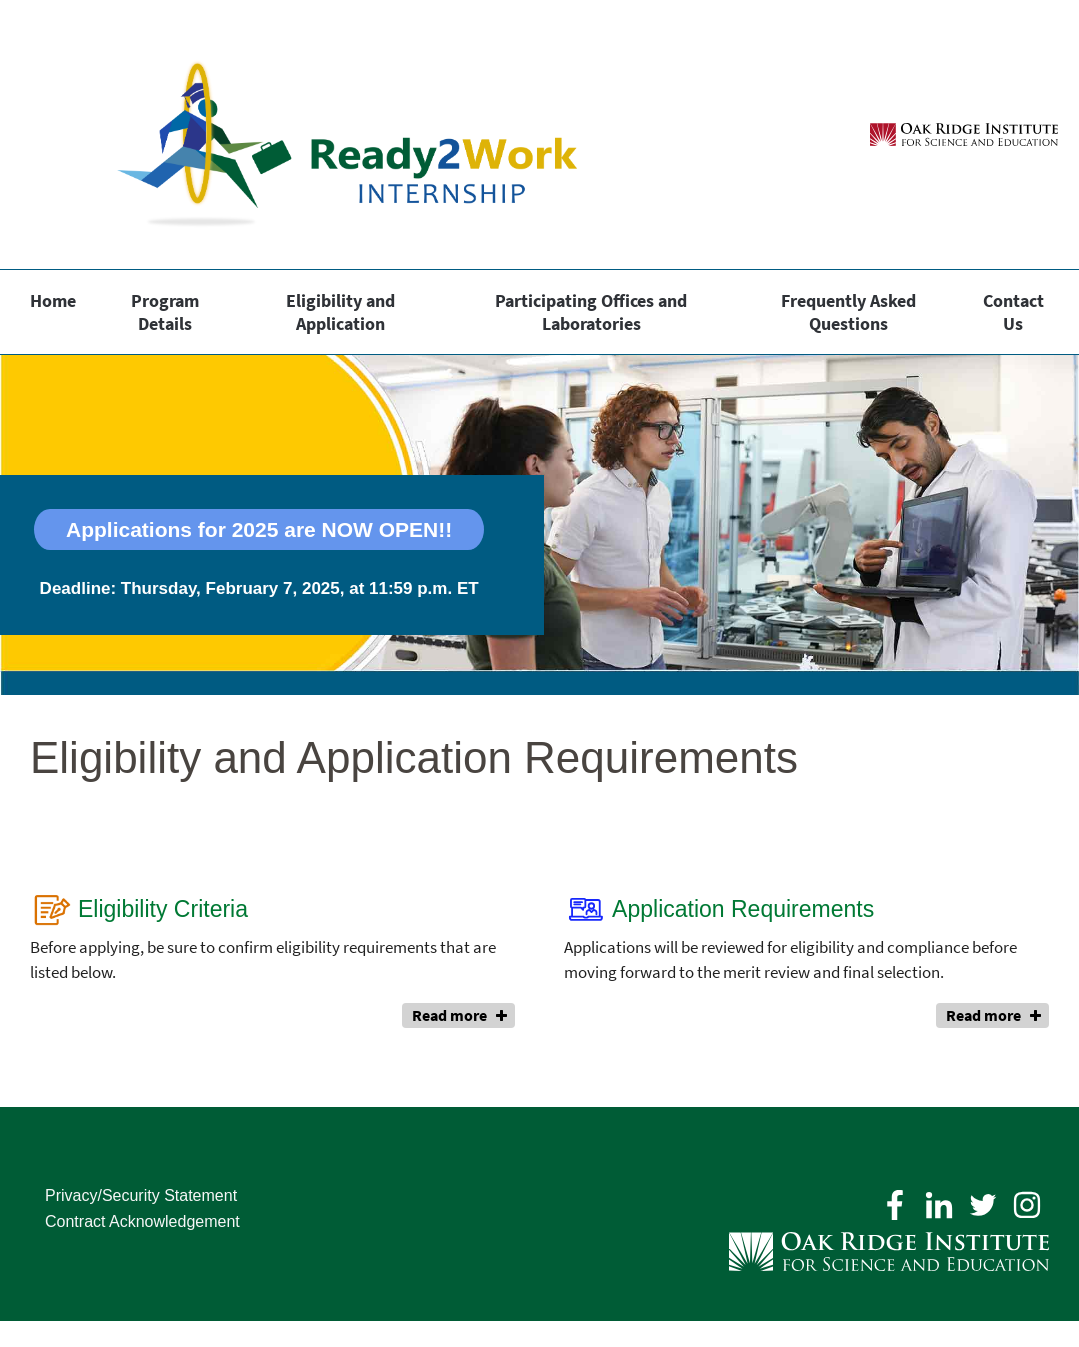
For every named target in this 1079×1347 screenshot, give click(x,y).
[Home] (315, 134)
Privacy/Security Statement (141, 1195)
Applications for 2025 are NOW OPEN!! (259, 529)
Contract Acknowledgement (142, 1221)
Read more (449, 1015)
